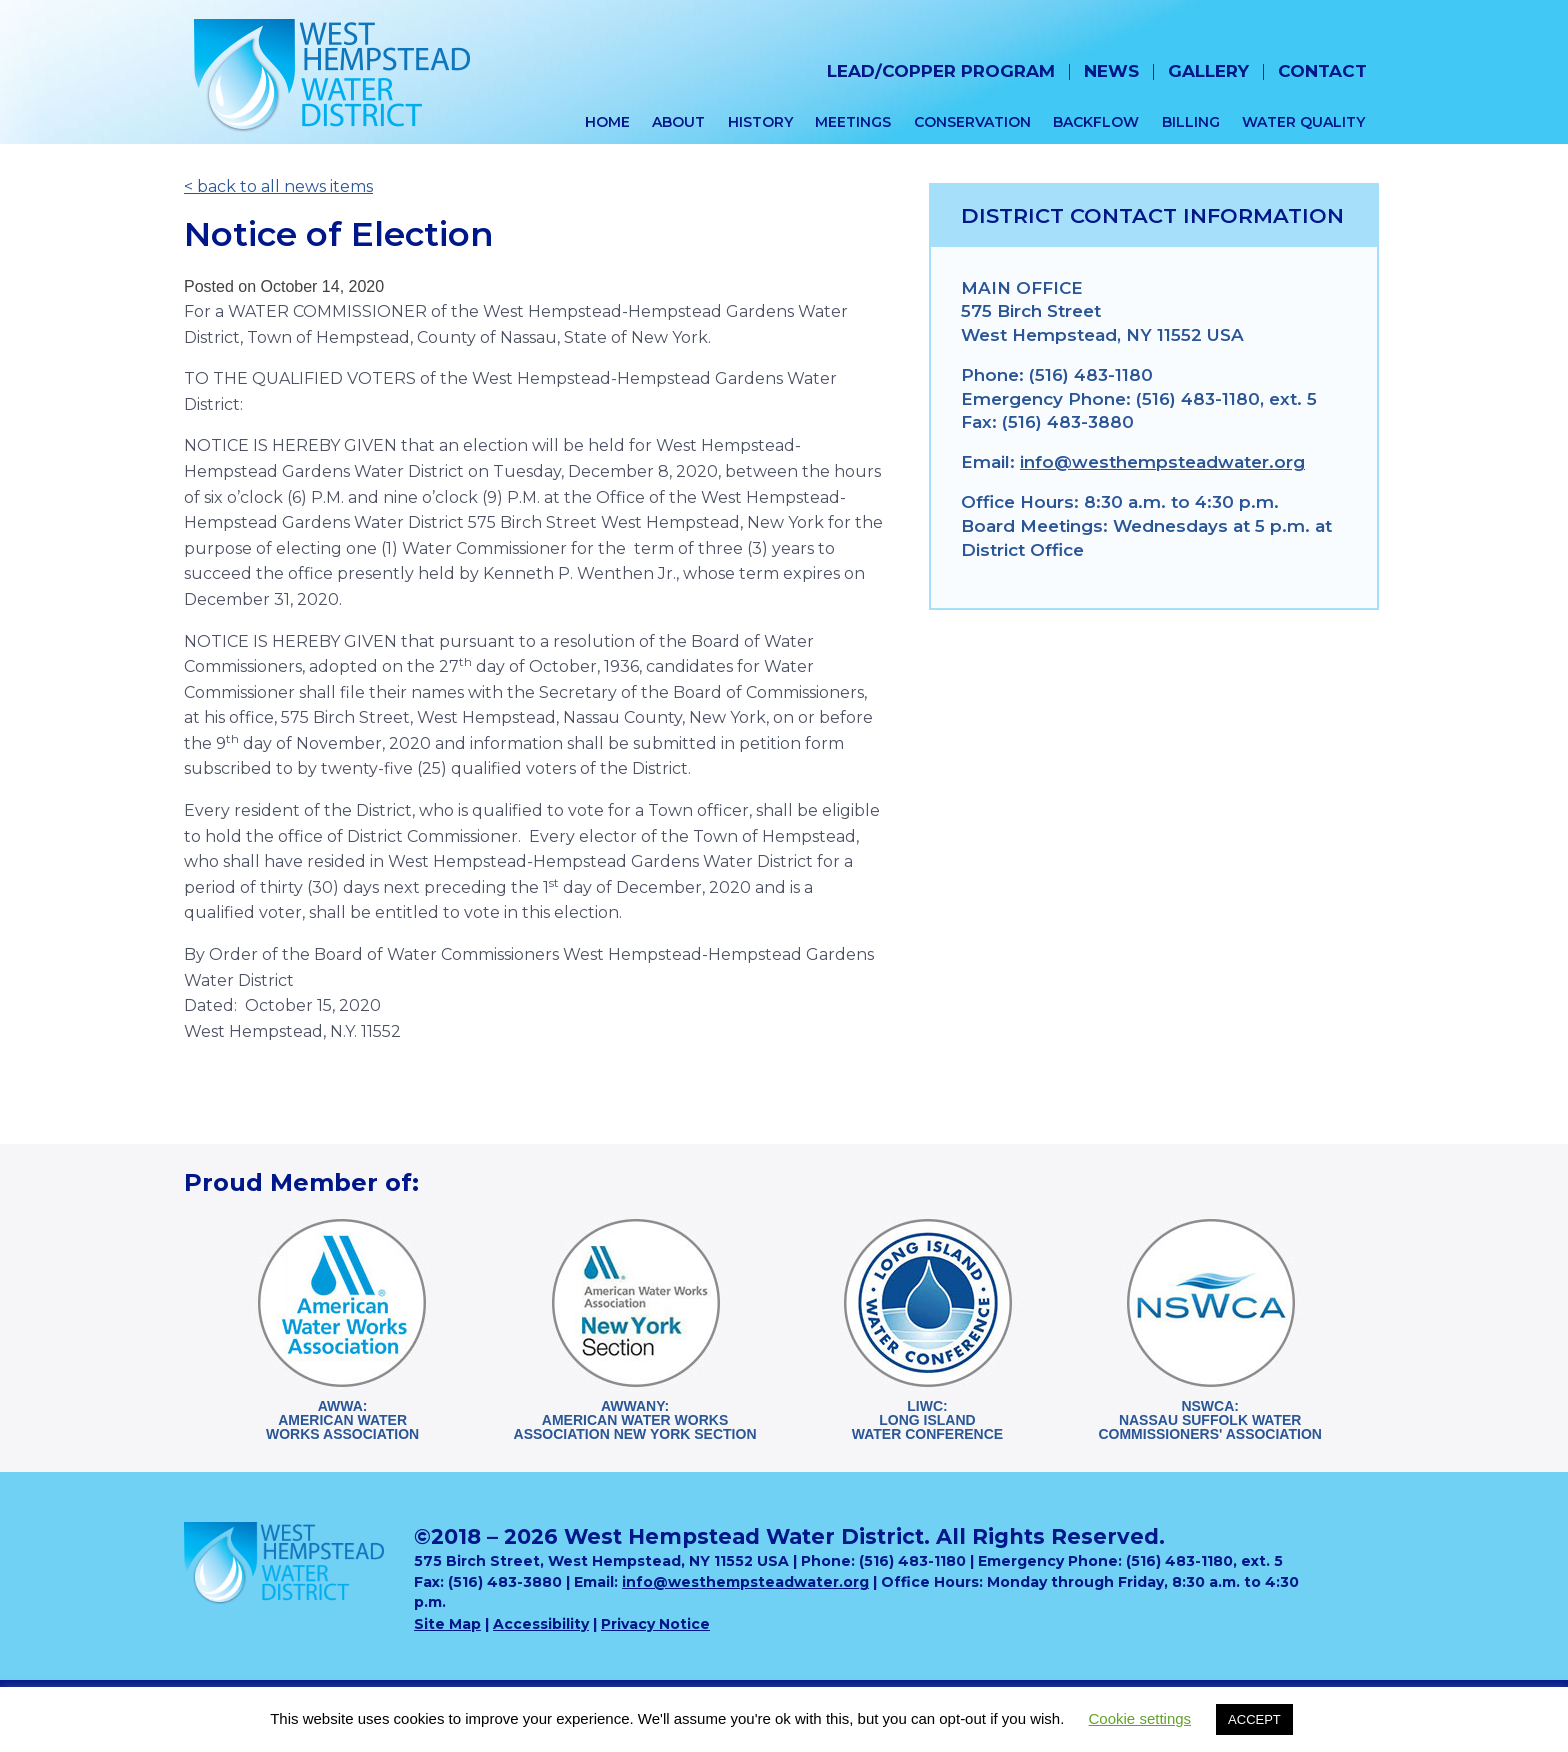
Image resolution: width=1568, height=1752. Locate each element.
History (760, 122)
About (678, 122)
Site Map (447, 1624)
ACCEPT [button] (1254, 1719)
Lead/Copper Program (941, 71)
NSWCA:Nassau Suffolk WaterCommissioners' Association (1209, 1420)
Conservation (972, 122)
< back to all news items (278, 186)
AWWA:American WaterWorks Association (342, 1420)
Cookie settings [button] (1140, 1718)
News (1111, 71)
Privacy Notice (655, 1624)
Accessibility (541, 1624)
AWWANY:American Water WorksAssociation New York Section (635, 1420)
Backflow (1096, 122)
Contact (1322, 71)
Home (607, 122)
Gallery (1208, 71)
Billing (1191, 122)
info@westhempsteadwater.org (1162, 462)
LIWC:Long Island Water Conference (927, 1420)
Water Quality (1303, 122)
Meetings (853, 122)
